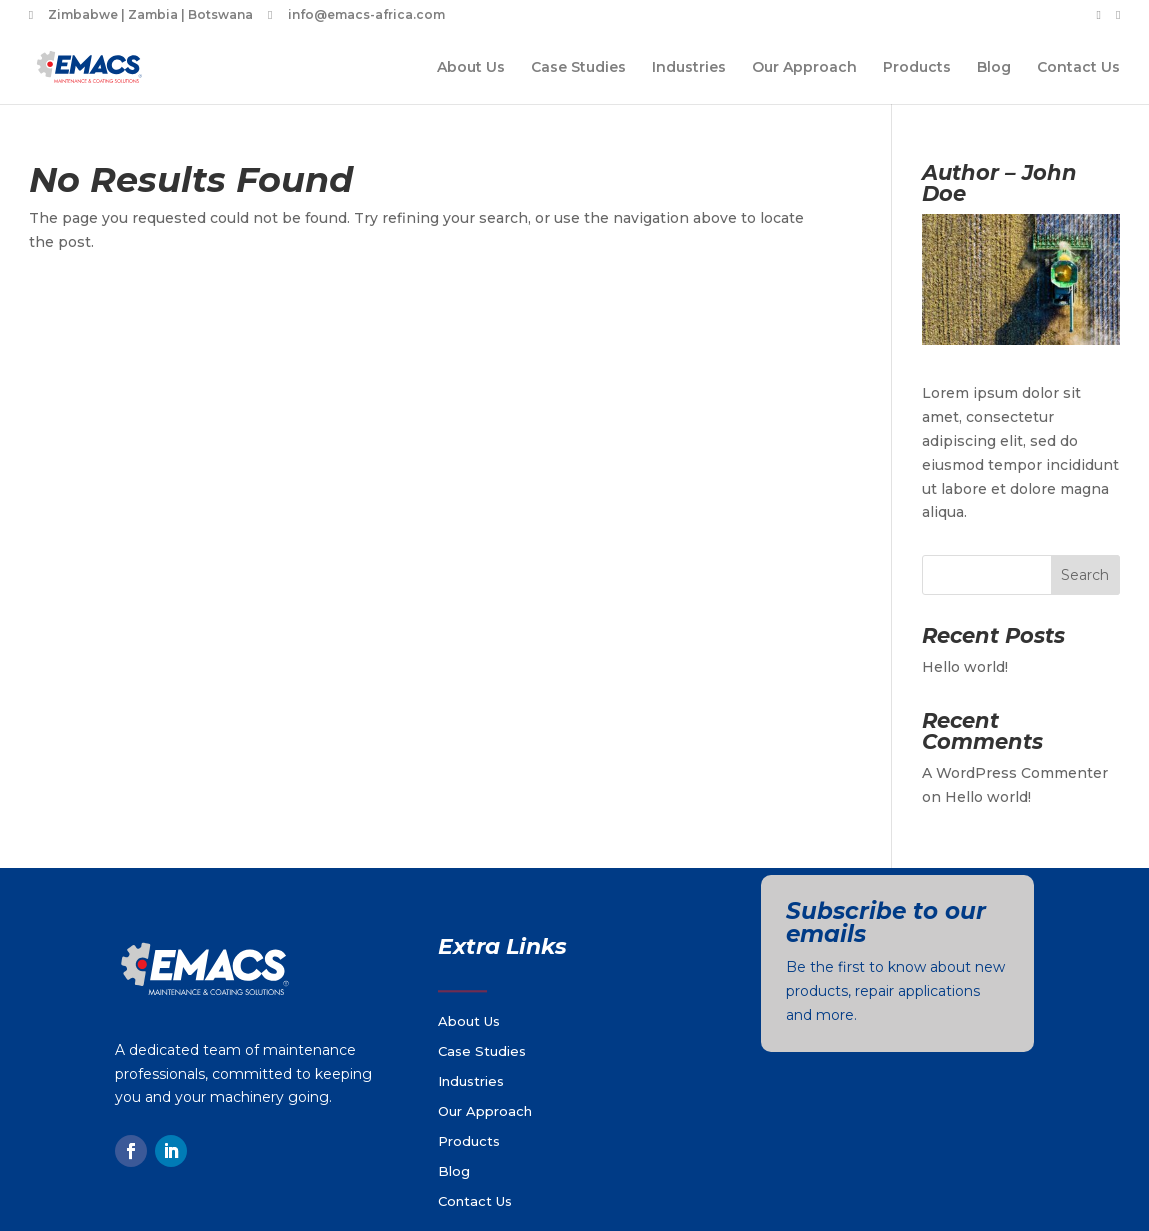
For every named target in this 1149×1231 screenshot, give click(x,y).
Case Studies (578, 68)
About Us (471, 68)
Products (917, 68)
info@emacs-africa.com (366, 15)
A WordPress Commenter (1015, 773)
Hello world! (965, 667)
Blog (994, 68)
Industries (689, 68)
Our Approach (804, 68)
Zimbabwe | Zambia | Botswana (150, 15)
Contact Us (1078, 68)
